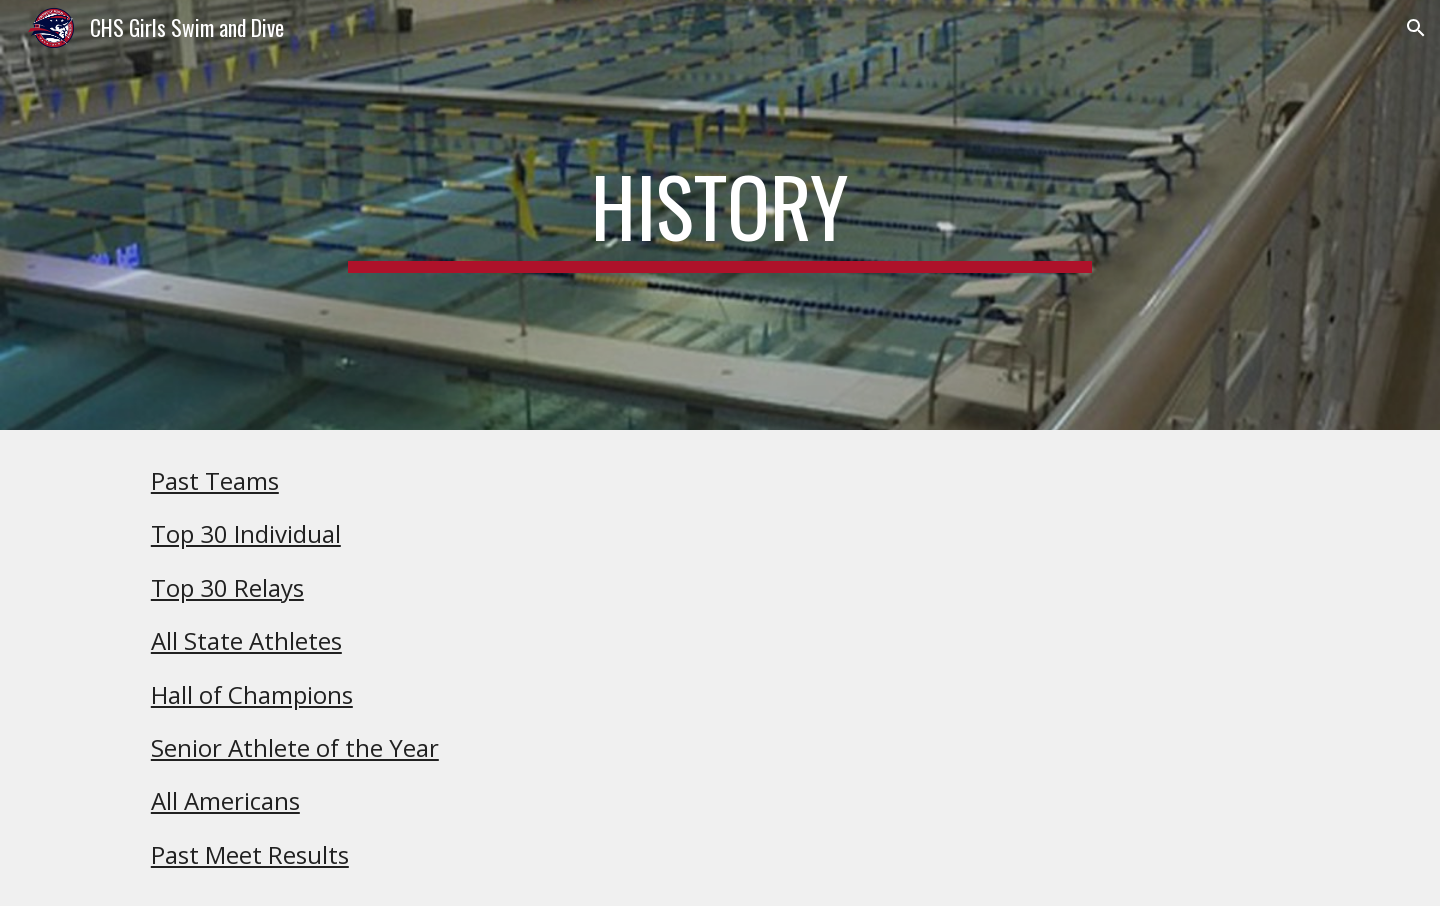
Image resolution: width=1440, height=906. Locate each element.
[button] (1416, 28)
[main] (720, 215)
